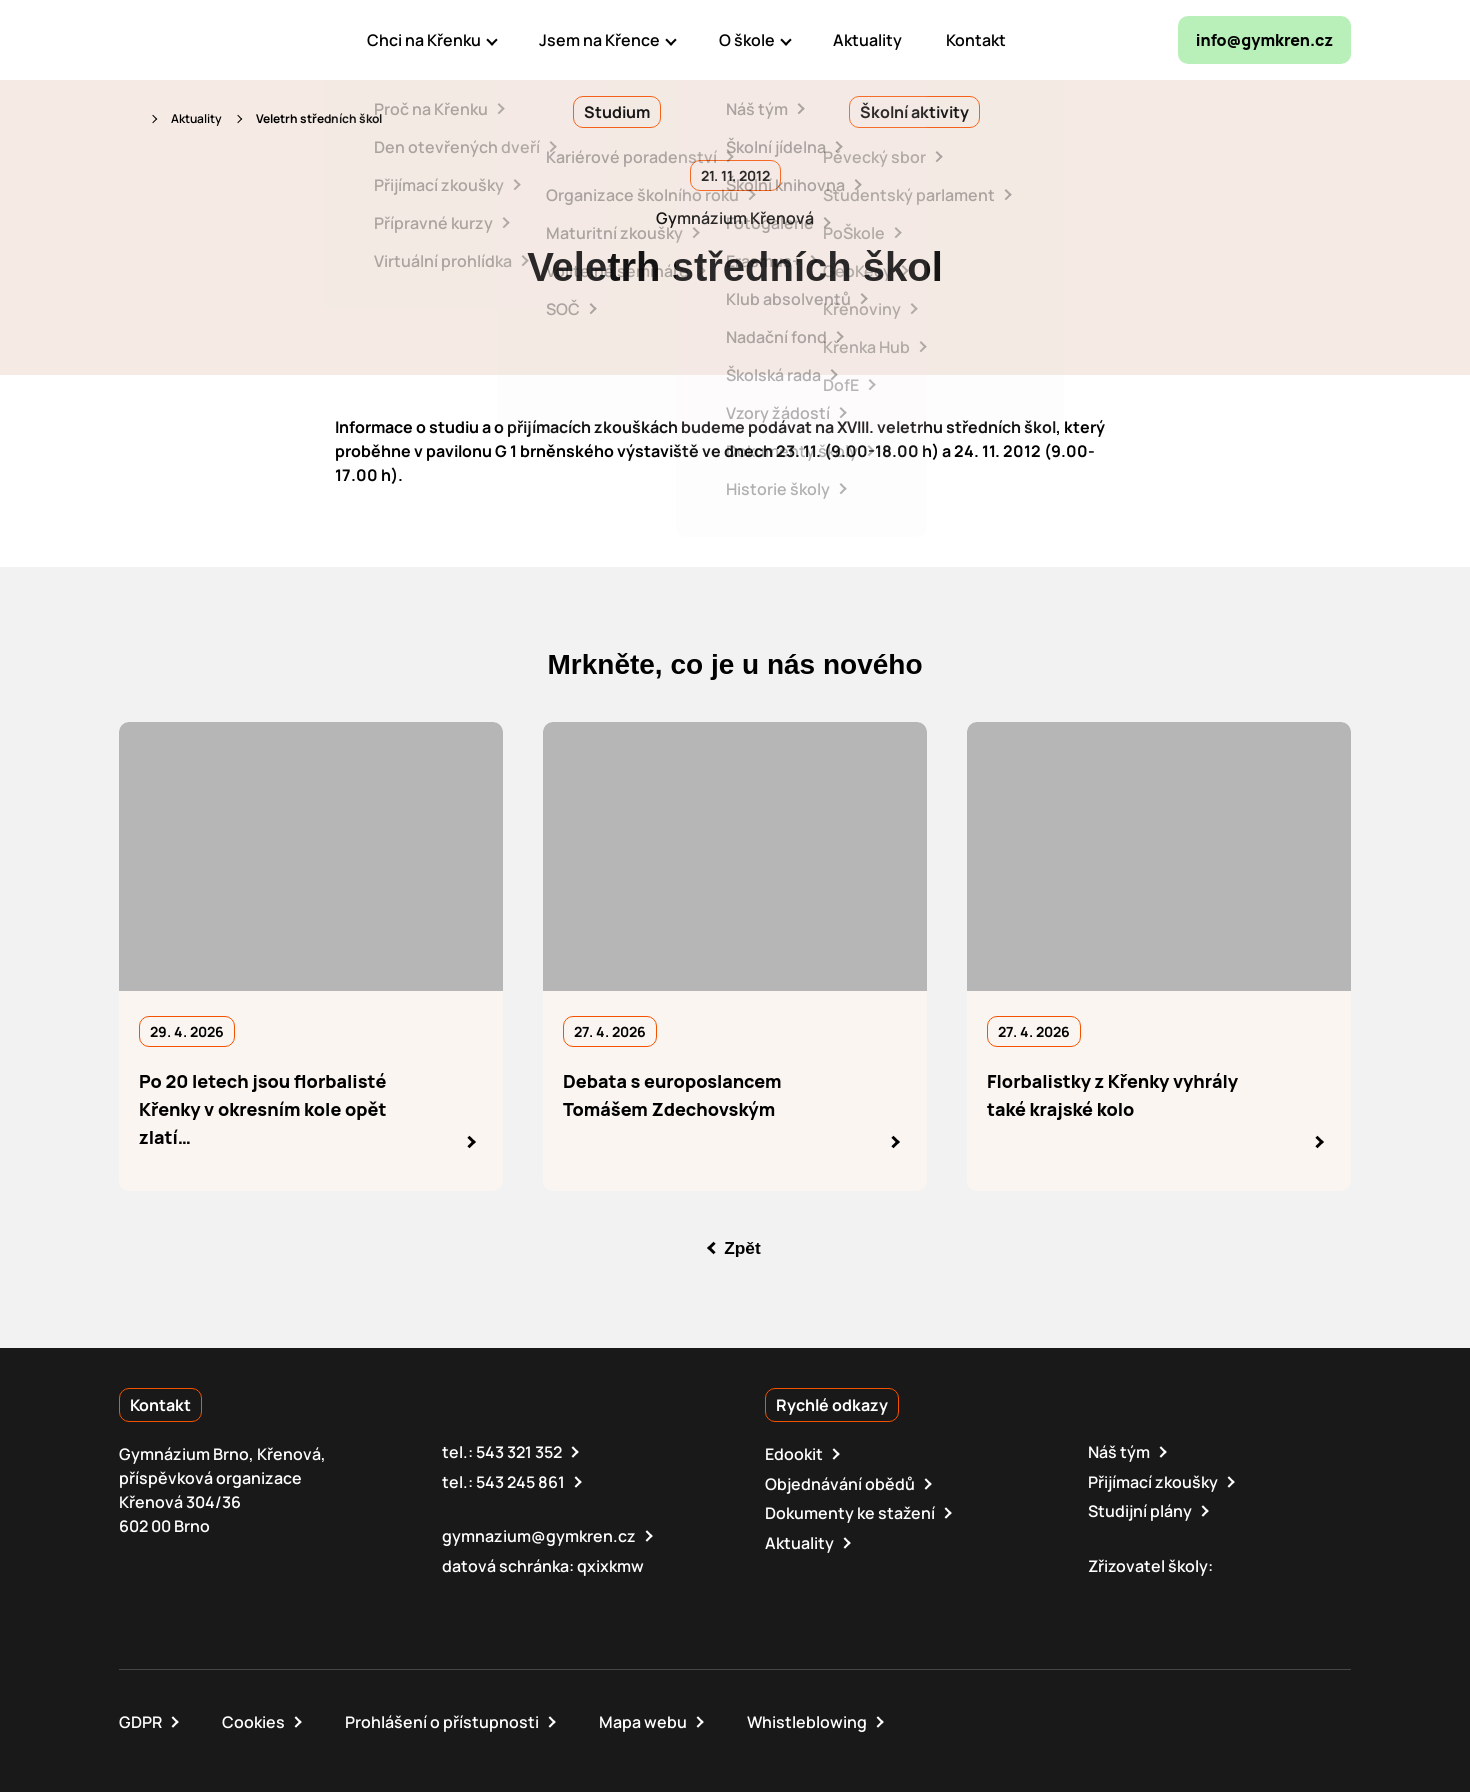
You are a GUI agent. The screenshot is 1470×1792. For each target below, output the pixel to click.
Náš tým (1119, 1452)
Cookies (253, 1720)
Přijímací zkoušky (1153, 1481)
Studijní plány (1140, 1510)
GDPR (140, 1720)
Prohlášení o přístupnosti (442, 1720)
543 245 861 (520, 1481)
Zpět (743, 1248)
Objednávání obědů (840, 1483)
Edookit (794, 1454)
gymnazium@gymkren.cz (539, 1535)
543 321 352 (519, 1452)
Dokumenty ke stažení (850, 1512)
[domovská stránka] (205, 40)
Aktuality (196, 118)
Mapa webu (643, 1720)
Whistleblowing (807, 1720)
